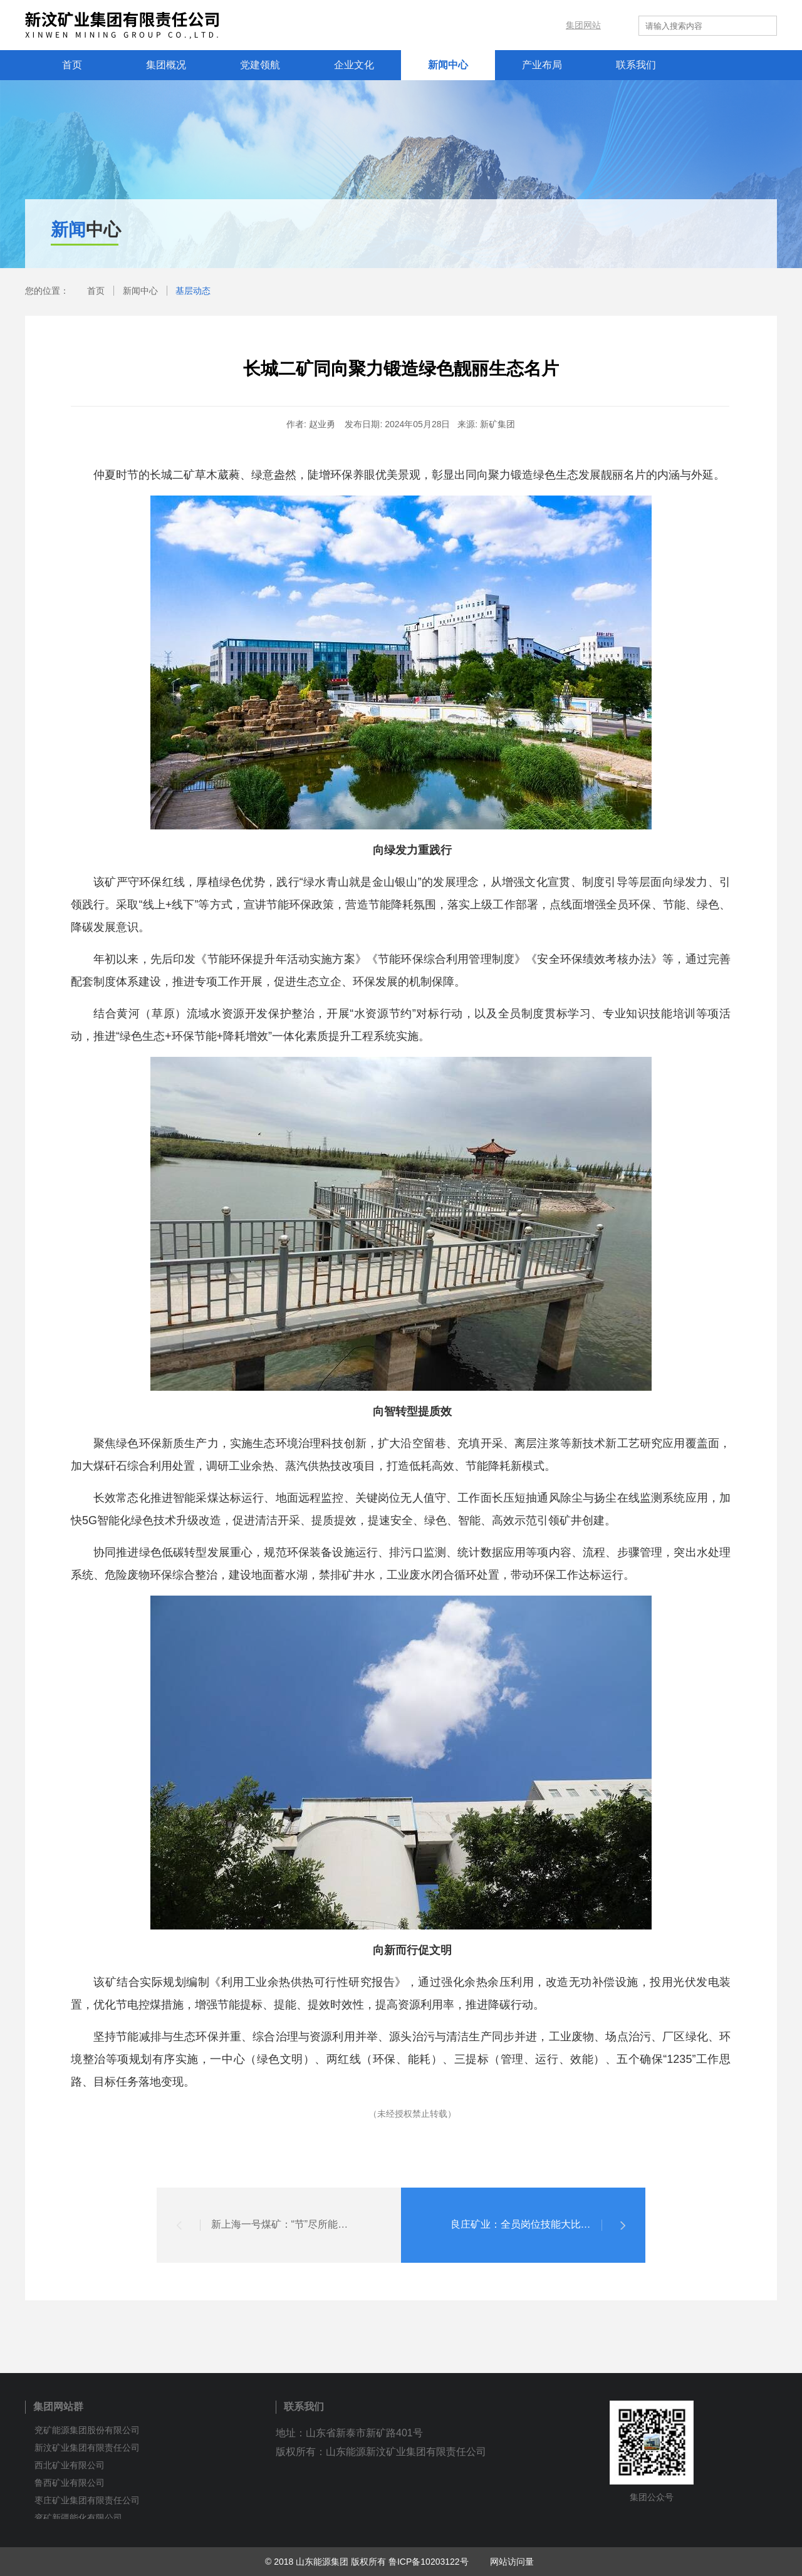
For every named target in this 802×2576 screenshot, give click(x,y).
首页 (72, 65)
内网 (527, 25)
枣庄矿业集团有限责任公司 (87, 2500)
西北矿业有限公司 (69, 2465)
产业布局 (542, 65)
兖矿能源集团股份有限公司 (87, 2430)
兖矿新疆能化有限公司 (78, 2518)
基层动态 (193, 291)
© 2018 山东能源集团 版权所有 (325, 2562)
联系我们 (636, 65)
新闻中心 (448, 65)
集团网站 (583, 25)
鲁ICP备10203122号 (428, 2562)
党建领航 (260, 65)
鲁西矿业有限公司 (69, 2483)
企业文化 (354, 65)
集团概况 (166, 65)
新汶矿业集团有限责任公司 (87, 2448)
